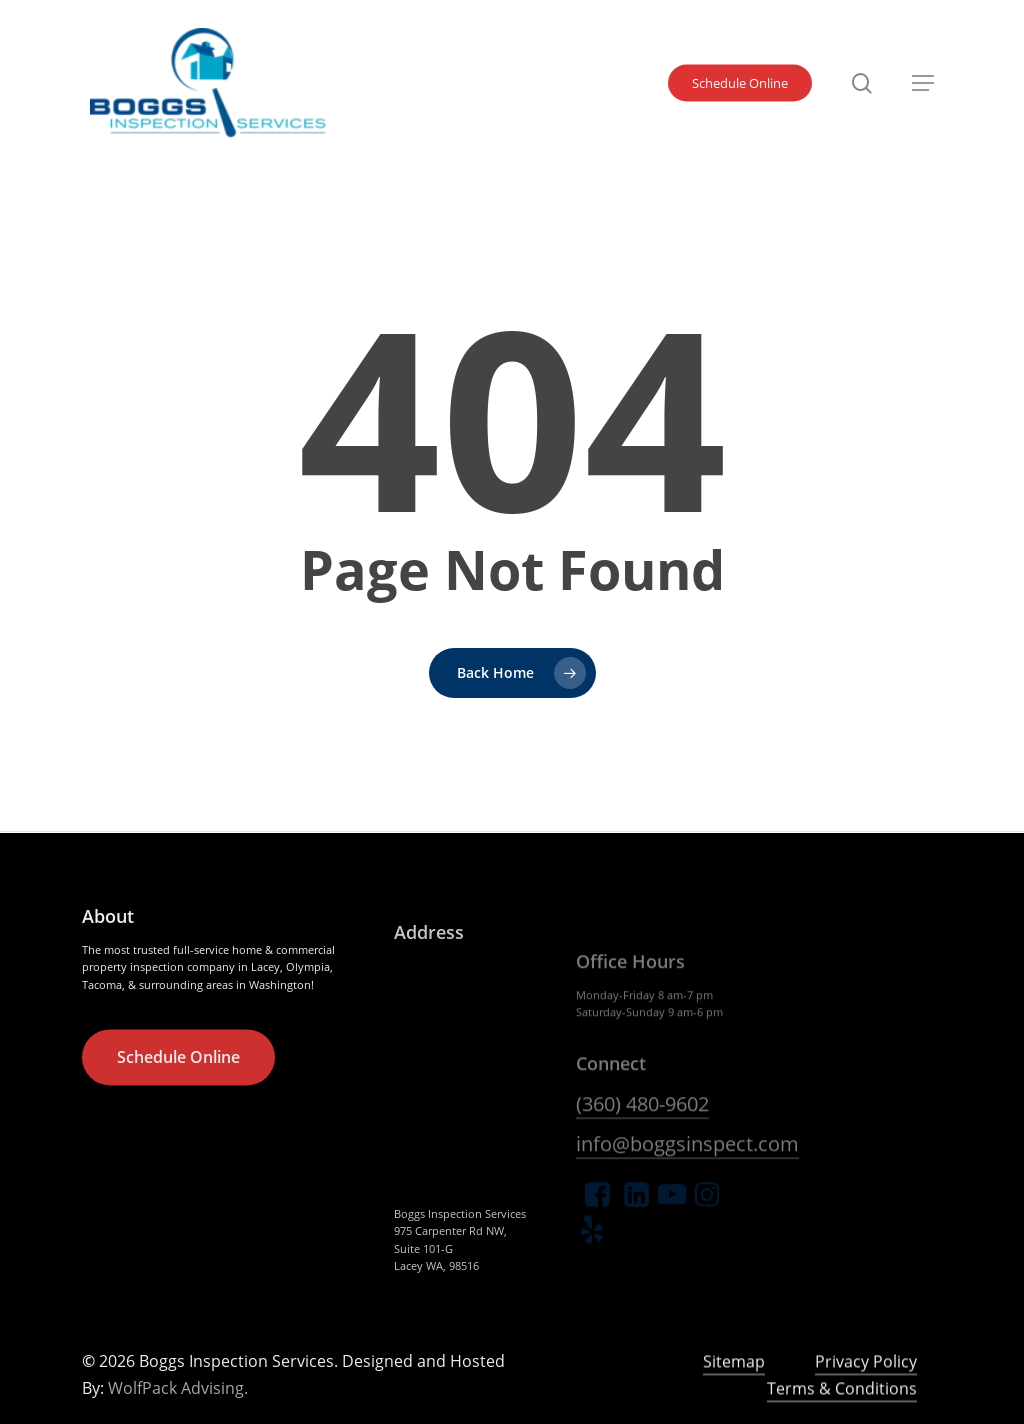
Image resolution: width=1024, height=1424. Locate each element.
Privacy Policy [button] (866, 1402)
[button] (923, 83)
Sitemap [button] (734, 1402)
